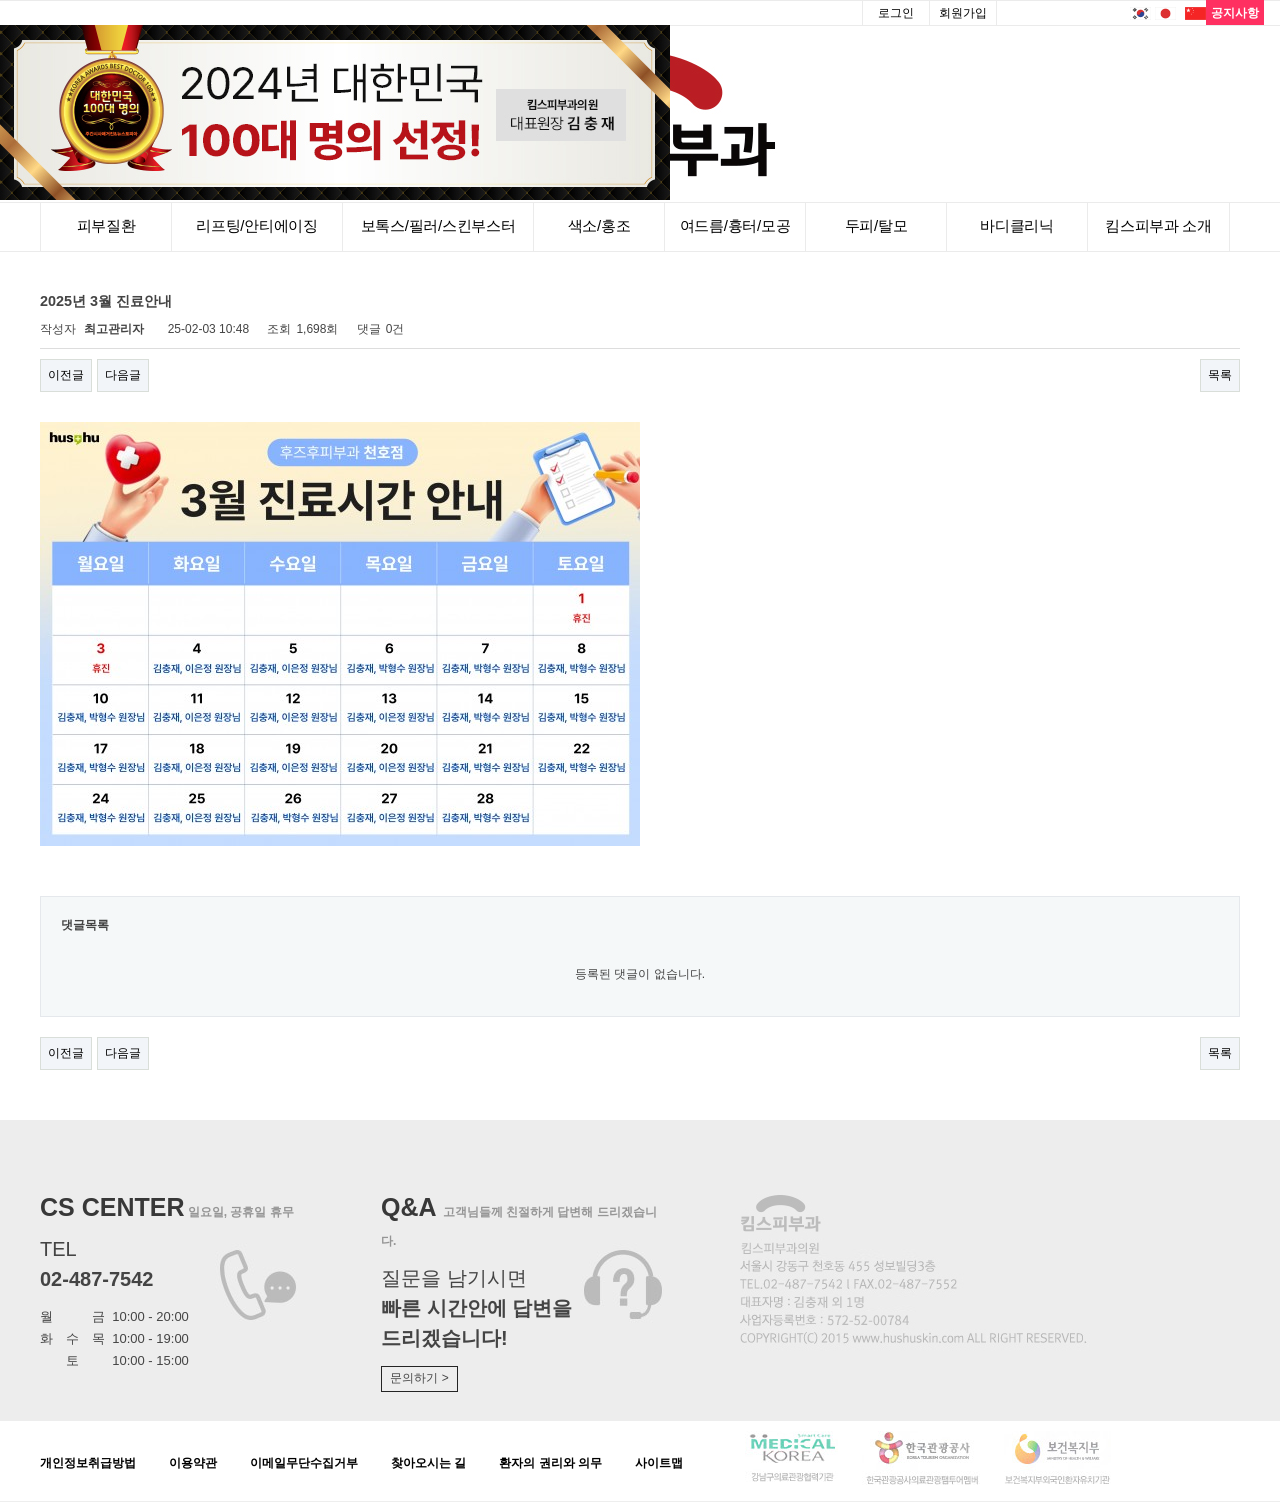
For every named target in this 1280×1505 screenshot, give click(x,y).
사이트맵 (659, 1463)
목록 (1220, 375)
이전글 (66, 375)
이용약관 (193, 1463)
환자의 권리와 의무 (550, 1463)
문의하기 (419, 1378)
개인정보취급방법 (88, 1463)
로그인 (896, 13)
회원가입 (963, 13)
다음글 (123, 375)
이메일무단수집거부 (304, 1463)
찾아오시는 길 (428, 1463)
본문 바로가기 (0, 0)
